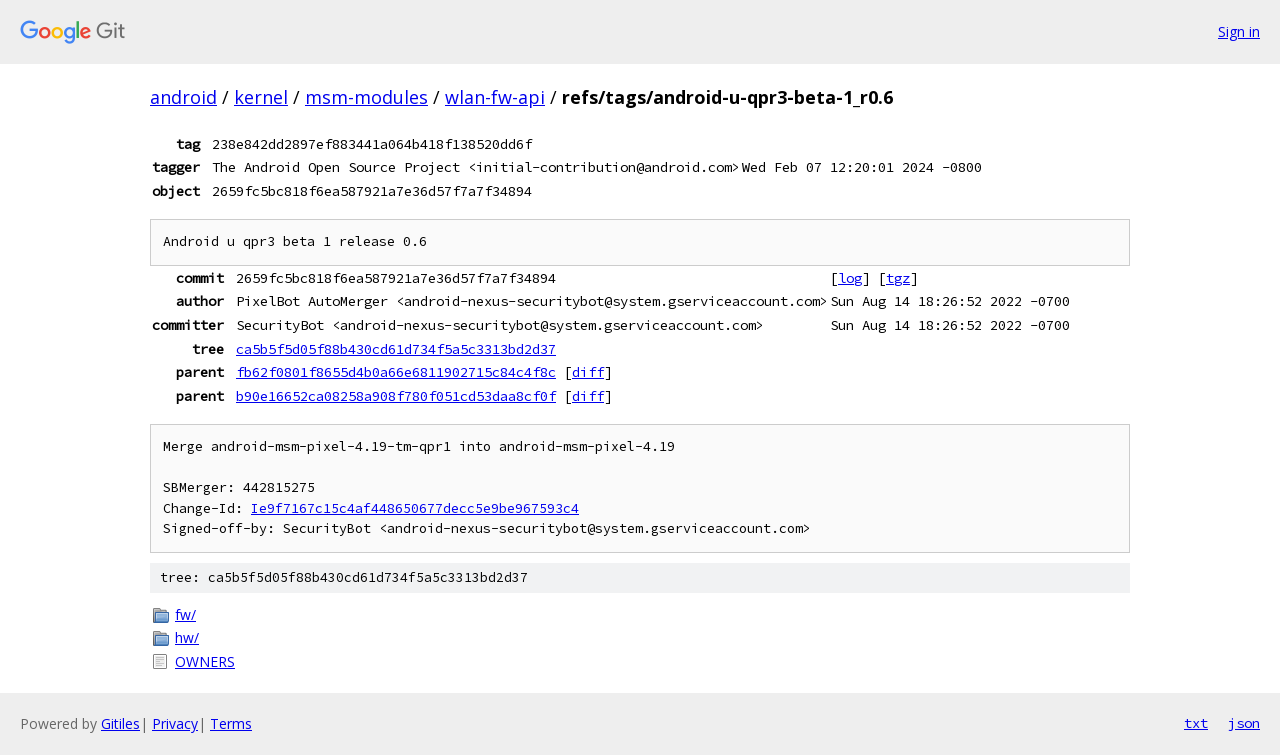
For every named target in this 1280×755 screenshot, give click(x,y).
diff (588, 372)
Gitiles (120, 723)
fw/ (185, 614)
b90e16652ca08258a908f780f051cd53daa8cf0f (396, 396)
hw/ (187, 637)
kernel (261, 97)
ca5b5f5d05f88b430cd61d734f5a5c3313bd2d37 (396, 349)
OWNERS (205, 661)
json (1244, 723)
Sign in (1239, 31)
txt (1196, 723)
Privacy (175, 723)
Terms (231, 723)
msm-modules (366, 97)
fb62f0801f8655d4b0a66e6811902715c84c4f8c (396, 372)
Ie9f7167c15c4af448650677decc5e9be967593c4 (415, 508)
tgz (898, 278)
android (183, 97)
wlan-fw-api (495, 97)
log (850, 278)
